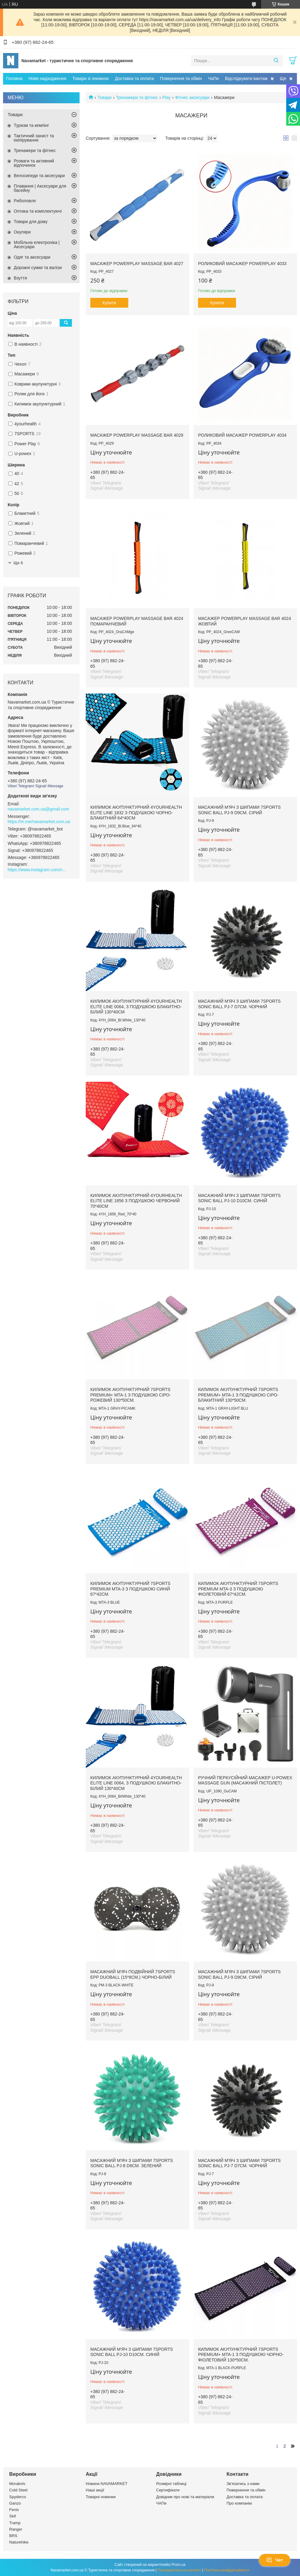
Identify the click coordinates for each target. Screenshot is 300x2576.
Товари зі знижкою (90, 78)
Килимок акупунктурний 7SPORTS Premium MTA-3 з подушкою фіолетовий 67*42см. (238, 1589)
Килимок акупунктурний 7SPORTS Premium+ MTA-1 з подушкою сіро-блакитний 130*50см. (238, 1395)
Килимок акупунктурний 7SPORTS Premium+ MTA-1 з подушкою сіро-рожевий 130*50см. (130, 1395)
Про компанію (239, 2503)
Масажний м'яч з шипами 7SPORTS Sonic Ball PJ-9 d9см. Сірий (239, 810)
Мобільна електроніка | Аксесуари (37, 244)
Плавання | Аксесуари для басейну (40, 188)
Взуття (20, 277)
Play (166, 97)
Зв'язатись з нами (243, 2483)
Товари (104, 97)
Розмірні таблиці (171, 2483)
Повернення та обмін (181, 78)
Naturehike (18, 2542)
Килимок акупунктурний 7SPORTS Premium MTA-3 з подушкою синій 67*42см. (130, 1589)
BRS (13, 2535)
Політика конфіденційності (226, 2570)
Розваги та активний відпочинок (34, 163)
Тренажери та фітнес (137, 97)
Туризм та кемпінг (31, 125)
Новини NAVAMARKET (106, 2483)
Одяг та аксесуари (32, 257)
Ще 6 (18, 562)
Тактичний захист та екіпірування (34, 137)
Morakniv (17, 2483)
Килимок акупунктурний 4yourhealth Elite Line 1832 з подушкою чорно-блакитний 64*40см (136, 812)
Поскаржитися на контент (179, 2570)
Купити (109, 302)
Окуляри (22, 232)
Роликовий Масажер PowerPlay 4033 (242, 263)
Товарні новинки (101, 2496)
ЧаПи (213, 78)
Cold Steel (18, 2490)
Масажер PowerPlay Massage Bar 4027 (136, 263)
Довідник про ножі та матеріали (185, 2496)
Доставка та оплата (134, 78)
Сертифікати (168, 2490)
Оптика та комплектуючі (38, 211)
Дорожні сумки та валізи (38, 267)
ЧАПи (161, 2503)
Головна (14, 78)
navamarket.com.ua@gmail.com (38, 809)
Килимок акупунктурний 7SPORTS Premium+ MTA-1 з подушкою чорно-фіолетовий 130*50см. (241, 2354)
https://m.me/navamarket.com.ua (39, 821)
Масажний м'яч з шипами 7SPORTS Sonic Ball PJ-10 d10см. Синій (239, 1198)
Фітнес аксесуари (192, 97)
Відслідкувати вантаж (246, 78)
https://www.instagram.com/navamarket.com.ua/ (38, 869)
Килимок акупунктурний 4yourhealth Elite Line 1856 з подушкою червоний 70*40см (136, 1201)
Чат (274, 2560)
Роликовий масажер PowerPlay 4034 (242, 435)
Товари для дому (30, 221)
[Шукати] (276, 60)
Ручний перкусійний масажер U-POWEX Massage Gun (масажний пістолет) (245, 1780)
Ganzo (15, 2503)
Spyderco (17, 2496)
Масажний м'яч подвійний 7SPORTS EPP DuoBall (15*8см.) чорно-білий (132, 1974)
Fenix (14, 2509)
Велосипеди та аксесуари (39, 175)
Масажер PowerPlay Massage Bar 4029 (136, 435)
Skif (12, 2516)
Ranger (15, 2529)
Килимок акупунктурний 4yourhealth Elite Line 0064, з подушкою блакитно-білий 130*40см (136, 1006)
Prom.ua (179, 2565)
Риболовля (25, 200)
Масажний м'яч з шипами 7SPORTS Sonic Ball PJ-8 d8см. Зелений (131, 2163)
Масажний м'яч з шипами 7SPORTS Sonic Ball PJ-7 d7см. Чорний (239, 1004)
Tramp (15, 2523)
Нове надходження (47, 78)
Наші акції (95, 2490)
